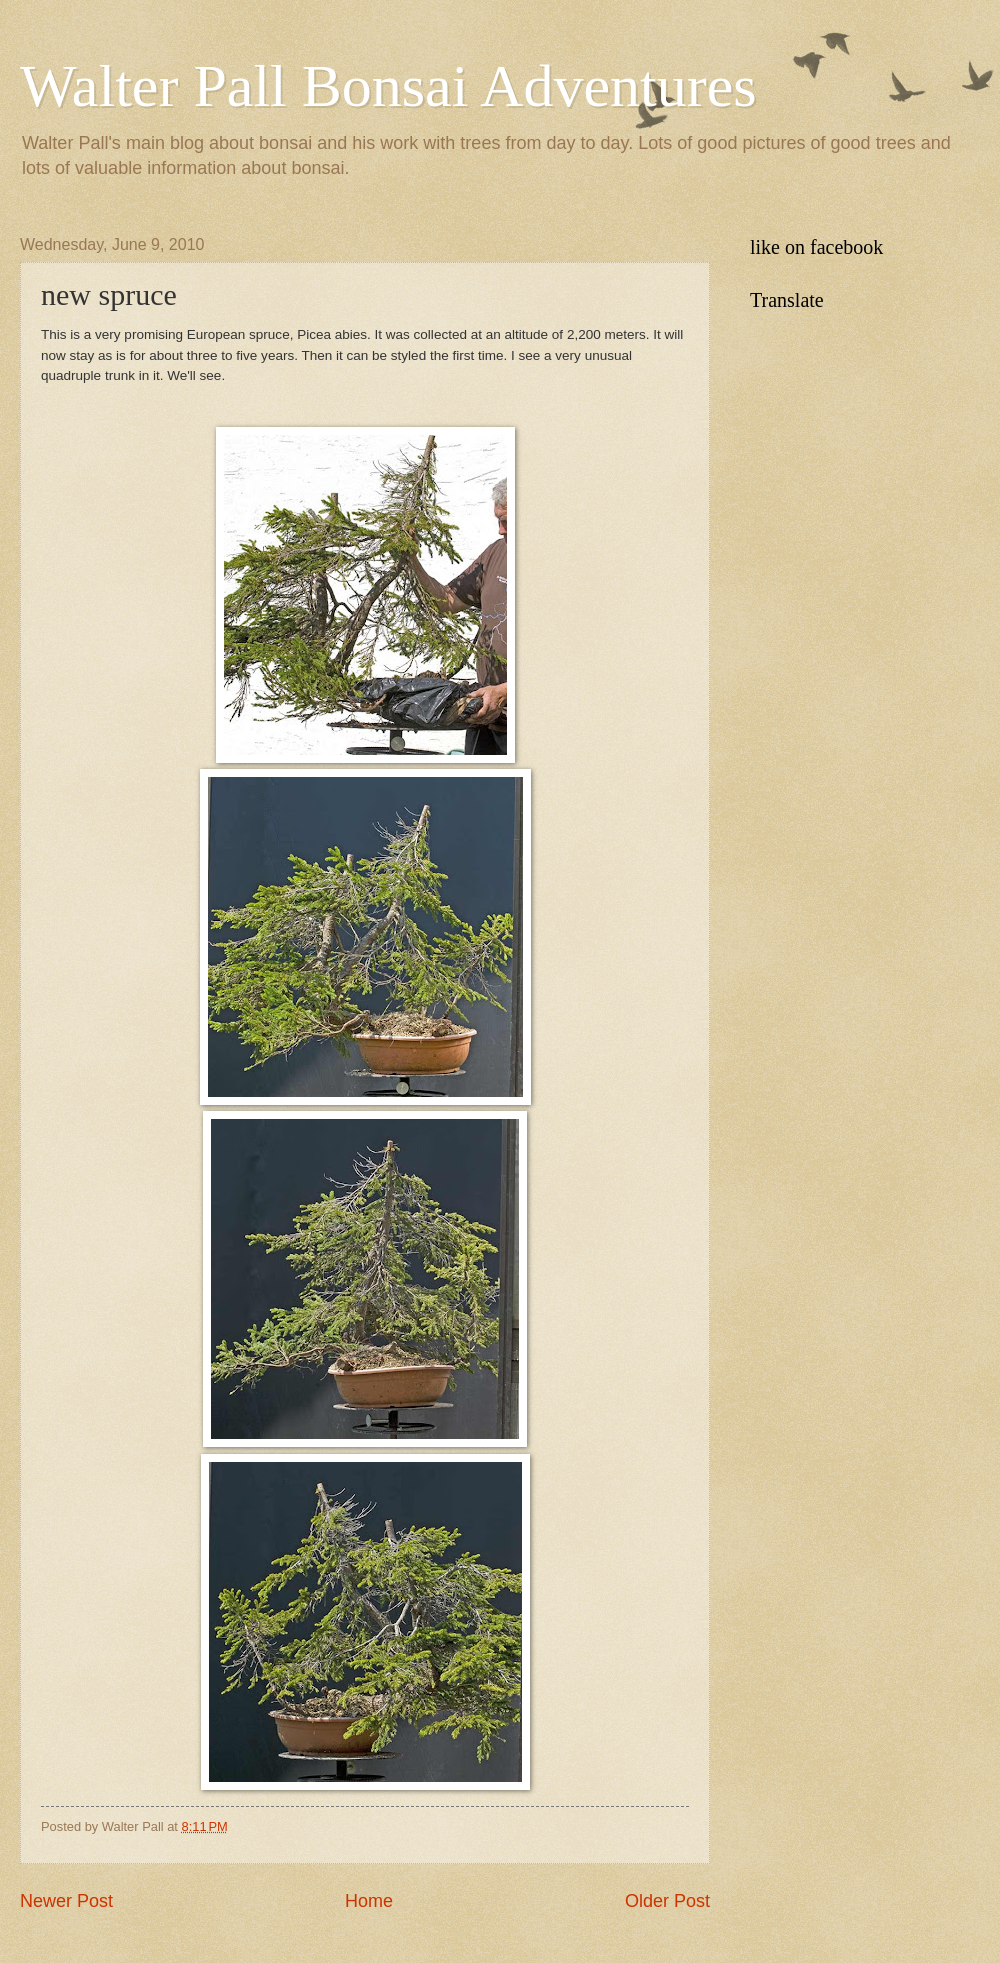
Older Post (667, 1901)
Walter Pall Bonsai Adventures (388, 86)
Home (369, 1901)
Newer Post (66, 1901)
